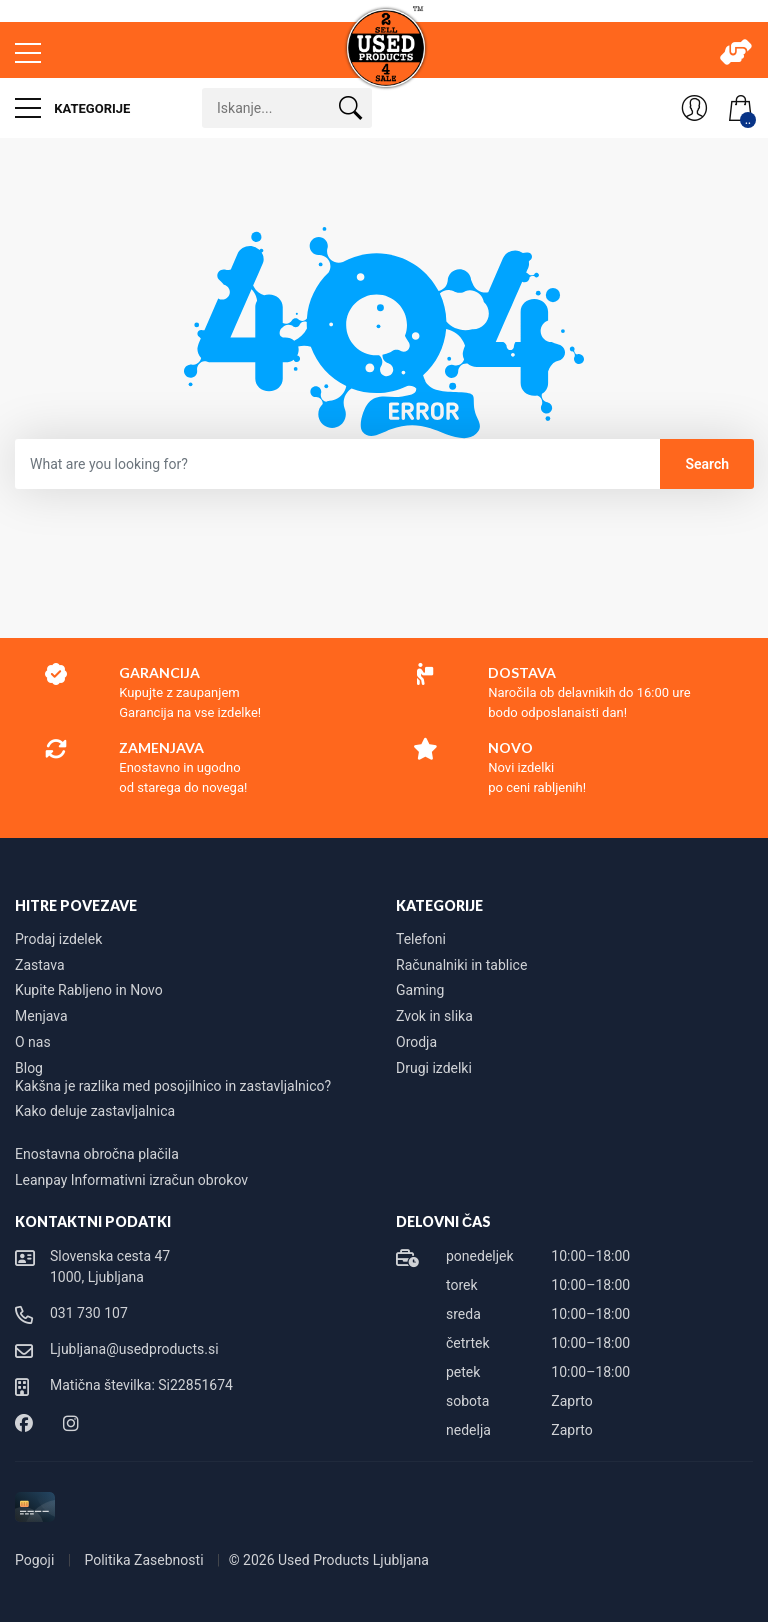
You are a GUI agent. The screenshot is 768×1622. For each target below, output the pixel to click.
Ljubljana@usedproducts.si (134, 1349)
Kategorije (72, 108)
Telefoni (421, 939)
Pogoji (36, 1560)
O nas (33, 1042)
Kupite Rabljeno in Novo (89, 990)
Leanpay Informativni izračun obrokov (131, 1180)
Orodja (416, 1042)
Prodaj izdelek (58, 939)
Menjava (41, 1016)
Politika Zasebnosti (145, 1560)
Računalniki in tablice (461, 965)
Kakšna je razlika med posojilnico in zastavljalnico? (173, 1086)
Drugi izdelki (434, 1068)
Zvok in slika (434, 1016)
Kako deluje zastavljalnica (95, 1111)
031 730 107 (89, 1313)
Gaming (420, 990)
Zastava (40, 965)
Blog (29, 1068)
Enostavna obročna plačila (97, 1154)
